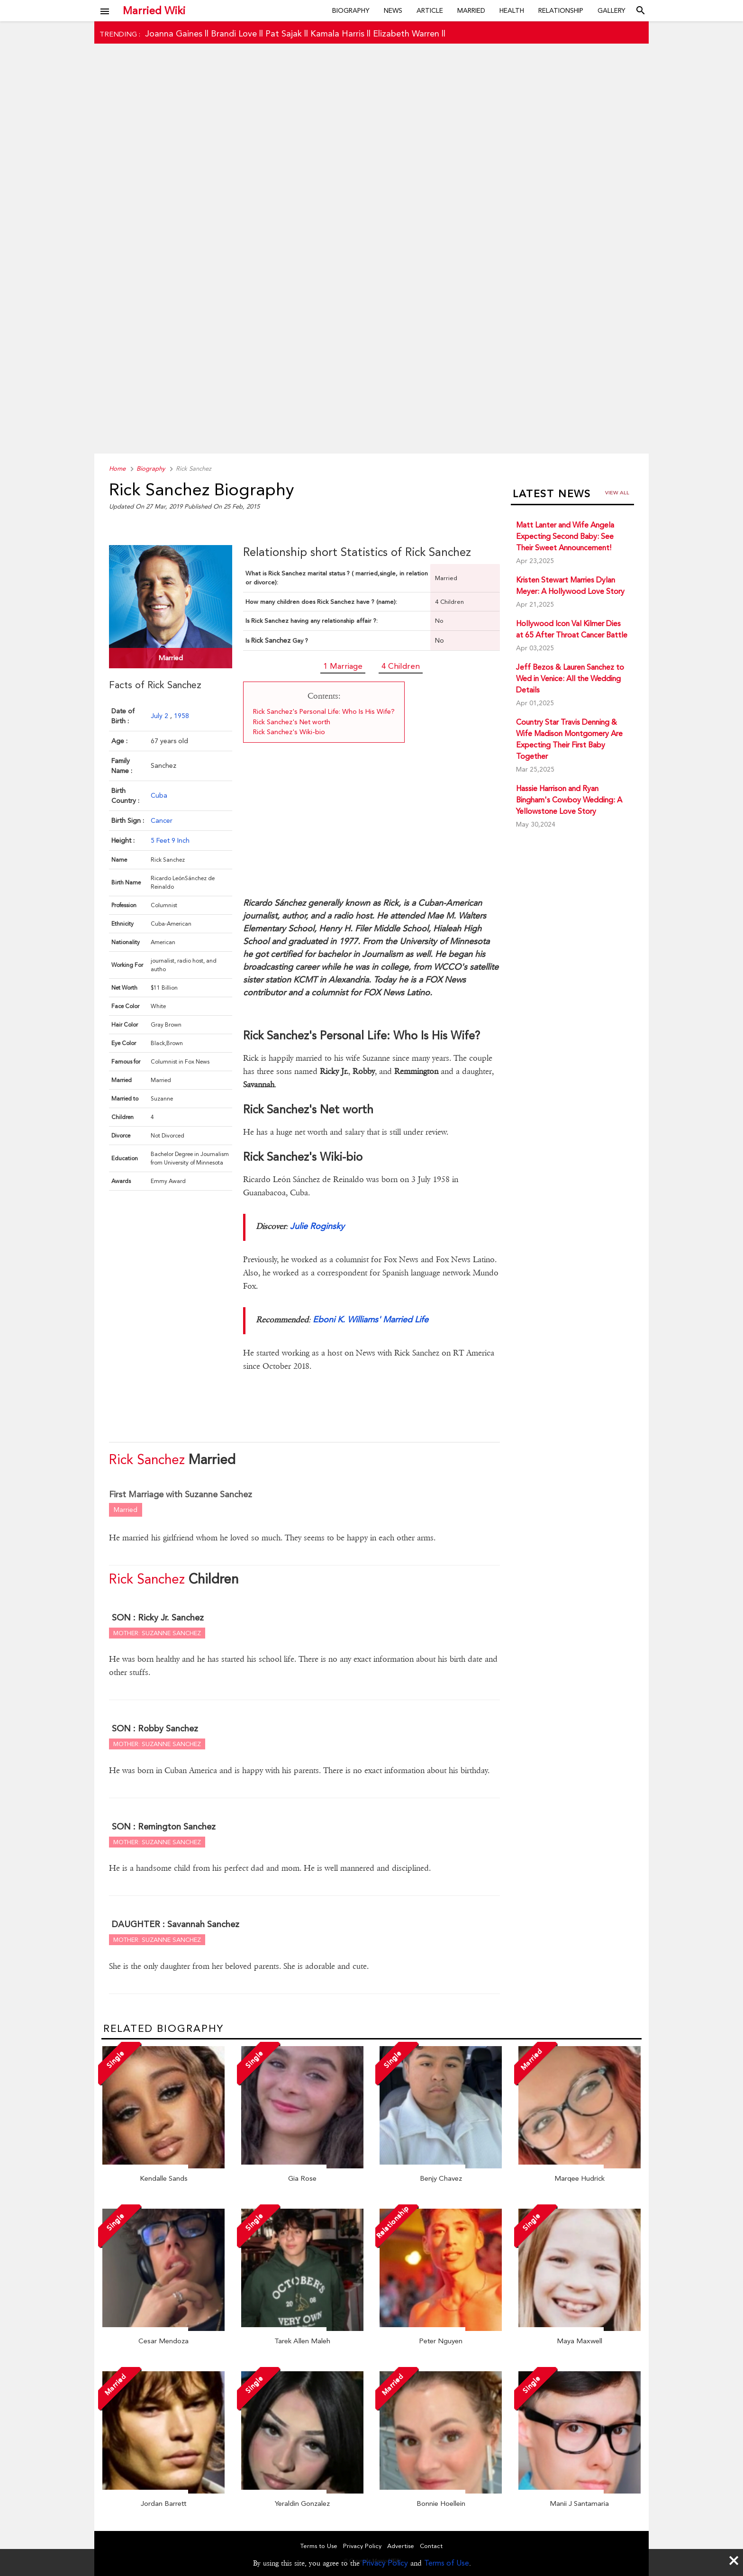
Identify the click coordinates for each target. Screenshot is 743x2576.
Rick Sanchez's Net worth (291, 722)
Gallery (611, 10)
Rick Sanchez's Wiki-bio (289, 732)
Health (511, 10)
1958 (181, 715)
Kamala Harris (337, 33)
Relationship (560, 10)
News (393, 10)
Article (430, 10)
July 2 (160, 715)
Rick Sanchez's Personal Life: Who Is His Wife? (324, 711)
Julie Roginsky (317, 1226)
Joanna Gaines (173, 33)
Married (471, 10)
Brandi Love (234, 33)
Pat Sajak (283, 33)
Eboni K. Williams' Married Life (370, 1319)
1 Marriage (342, 666)
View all (617, 493)
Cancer (161, 820)
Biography (351, 10)
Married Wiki (154, 10)
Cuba (159, 795)
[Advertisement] (371, 264)
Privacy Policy (385, 2562)
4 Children (400, 666)
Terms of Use (446, 2562)
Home (117, 468)
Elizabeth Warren (406, 33)
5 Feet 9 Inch (170, 840)
